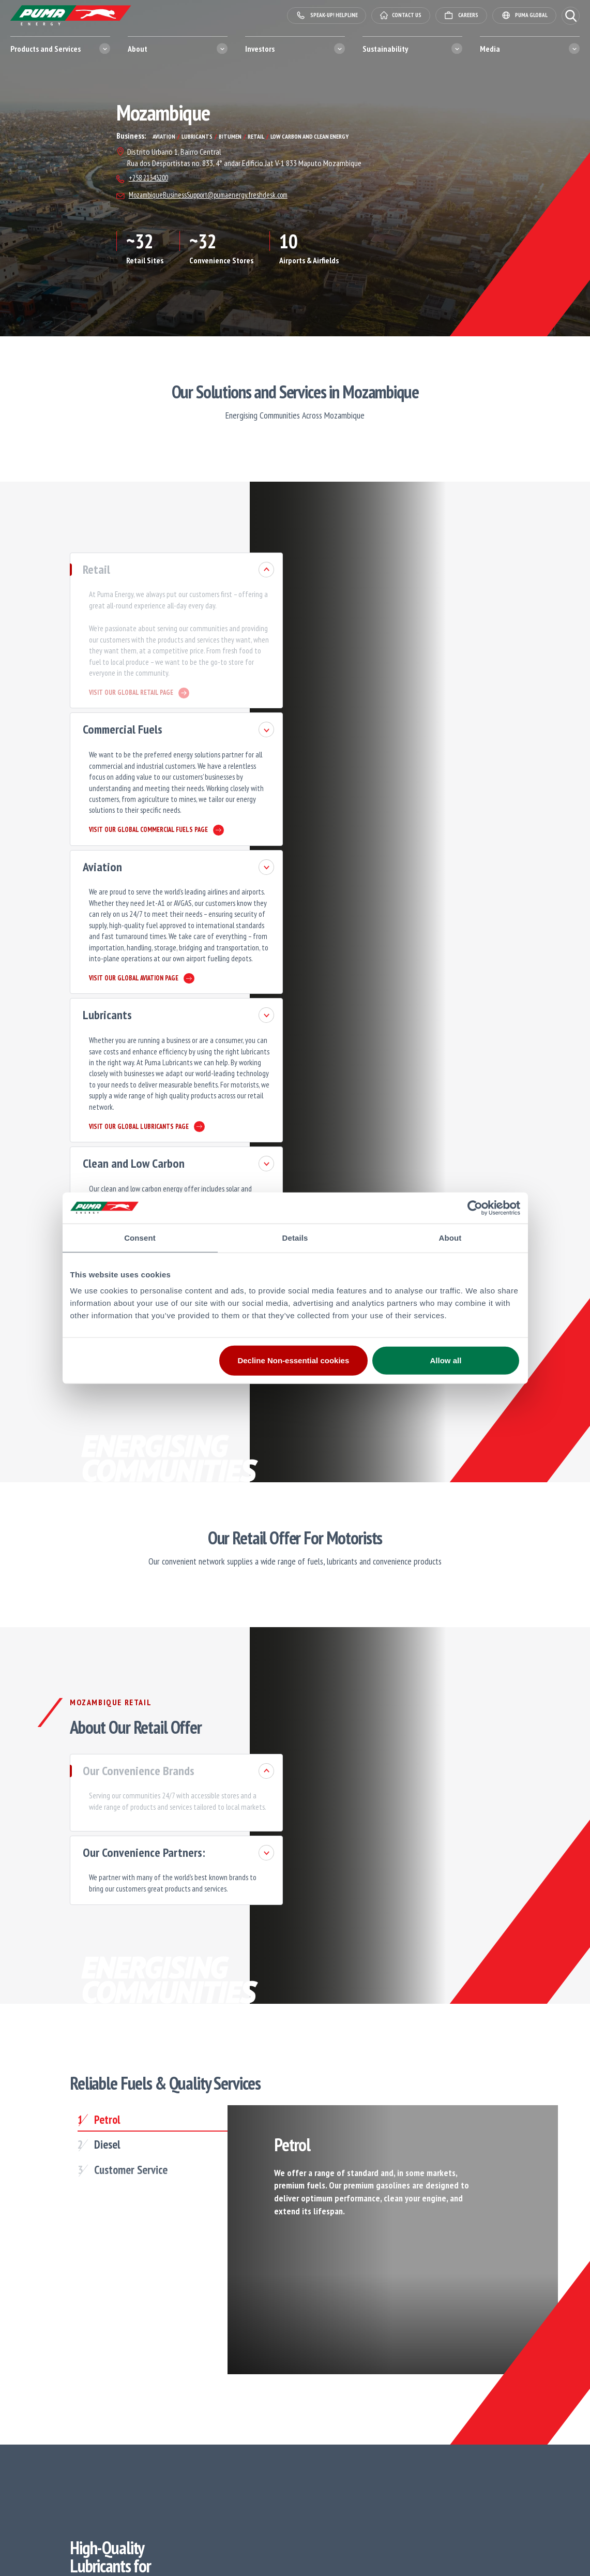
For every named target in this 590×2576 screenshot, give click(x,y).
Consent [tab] (140, 1237)
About (137, 48)
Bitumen (62, 1176)
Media (490, 48)
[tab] (127, 1998)
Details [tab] (295, 1237)
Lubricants (68, 959)
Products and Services (45, 48)
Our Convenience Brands (99, 1654)
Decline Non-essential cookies (293, 1360)
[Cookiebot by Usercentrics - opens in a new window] (475, 1207)
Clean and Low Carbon (94, 1078)
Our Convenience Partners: (104, 1731)
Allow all (446, 1360)
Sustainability (385, 48)
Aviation (63, 830)
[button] (571, 16)
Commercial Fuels (83, 712)
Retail (57, 571)
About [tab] (450, 1237)
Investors (260, 48)
